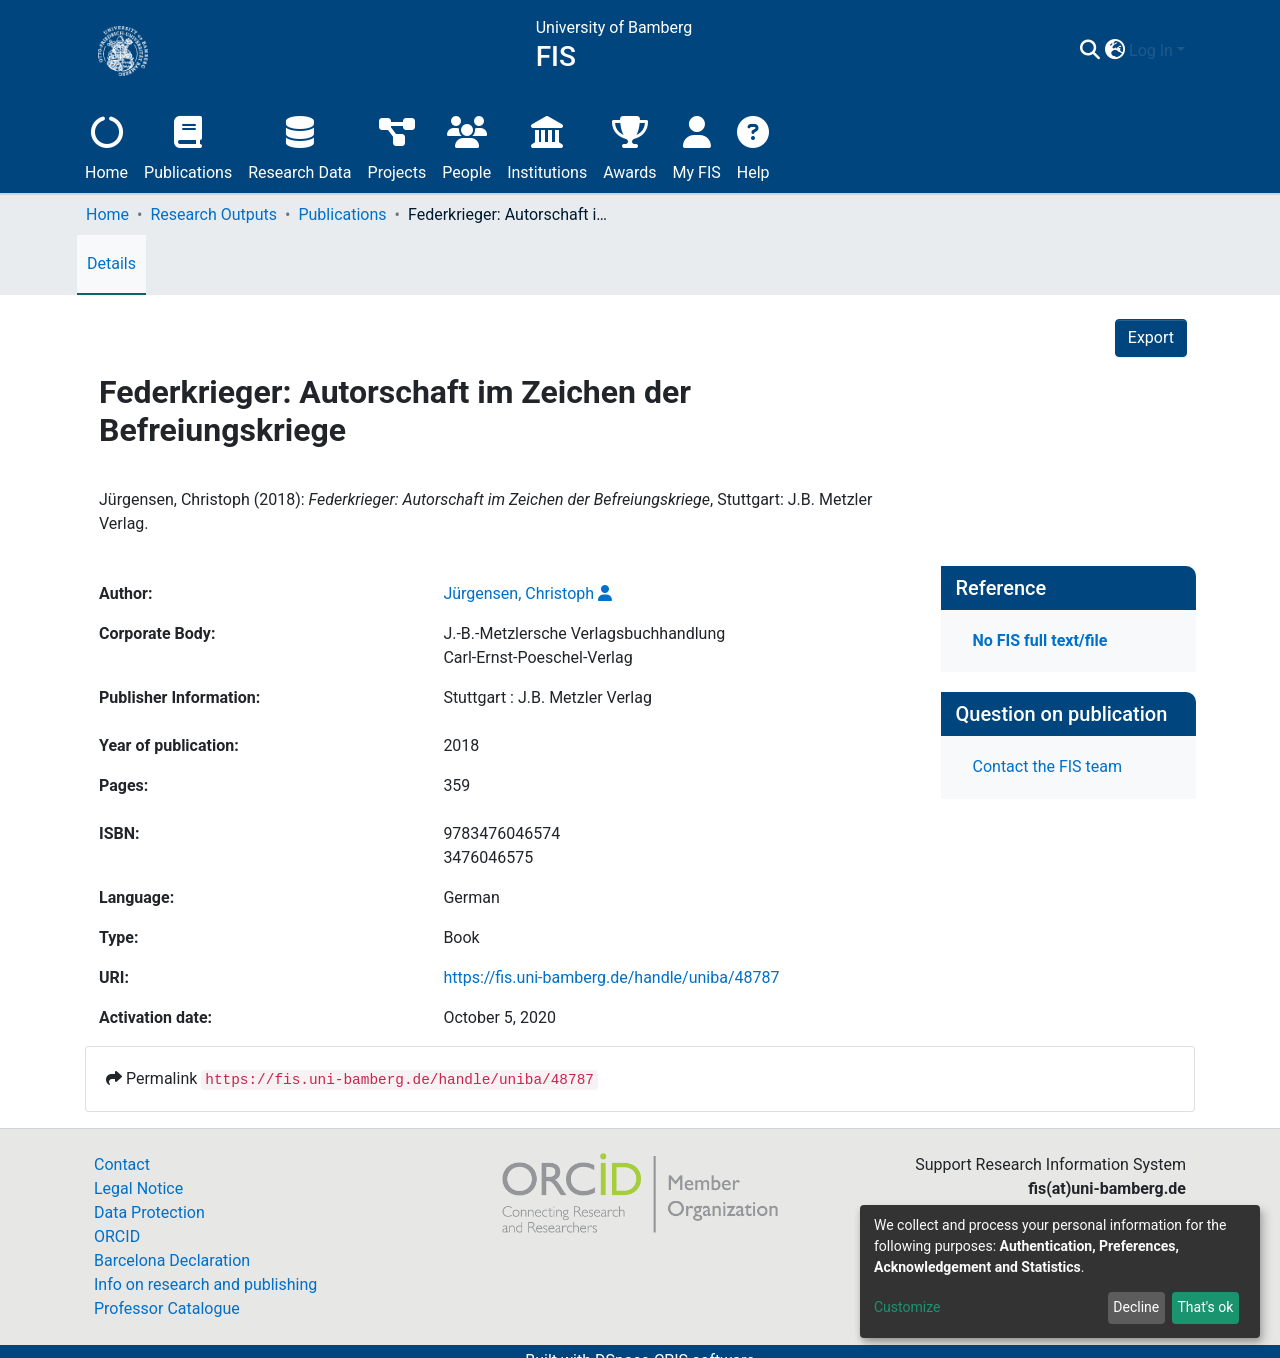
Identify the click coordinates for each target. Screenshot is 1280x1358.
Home (106, 145)
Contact (122, 1164)
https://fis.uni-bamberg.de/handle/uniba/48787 (611, 977)
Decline (1136, 1307)
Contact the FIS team (1048, 766)
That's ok (1205, 1307)
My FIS (697, 145)
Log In (1151, 50)
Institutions (547, 145)
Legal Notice (138, 1188)
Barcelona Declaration (172, 1260)
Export (1151, 337)
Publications (188, 145)
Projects (397, 145)
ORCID (117, 1236)
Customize (907, 1307)
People (466, 145)
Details (111, 263)
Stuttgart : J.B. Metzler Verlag (547, 697)
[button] (1114, 51)
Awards (629, 145)
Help (753, 145)
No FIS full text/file (1040, 640)
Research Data (299, 145)
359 (456, 785)
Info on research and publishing (205, 1284)
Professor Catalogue (167, 1308)
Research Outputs (213, 214)
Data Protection (149, 1212)
